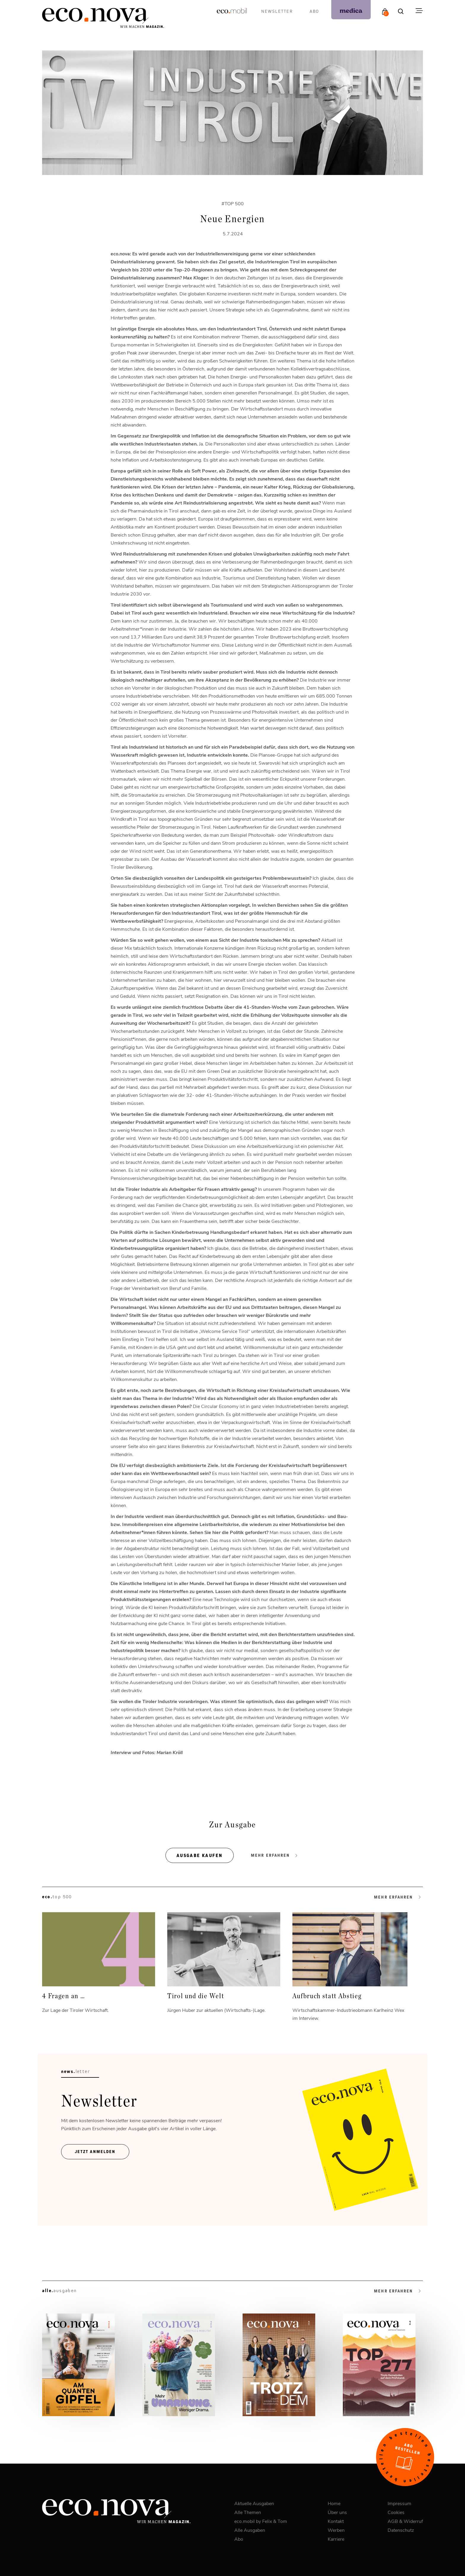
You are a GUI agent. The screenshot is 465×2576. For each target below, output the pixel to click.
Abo (314, 11)
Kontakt (336, 2521)
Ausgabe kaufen (199, 1855)
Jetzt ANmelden (95, 2151)
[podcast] (351, 9)
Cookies (396, 2512)
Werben (336, 2530)
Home (334, 2503)
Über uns (337, 2512)
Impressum (399, 2503)
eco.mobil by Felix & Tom (260, 2521)
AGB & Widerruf (405, 2521)
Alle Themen (247, 2512)
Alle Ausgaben (249, 2530)
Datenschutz (401, 2530)
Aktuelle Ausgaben (254, 2503)
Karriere (336, 2539)
